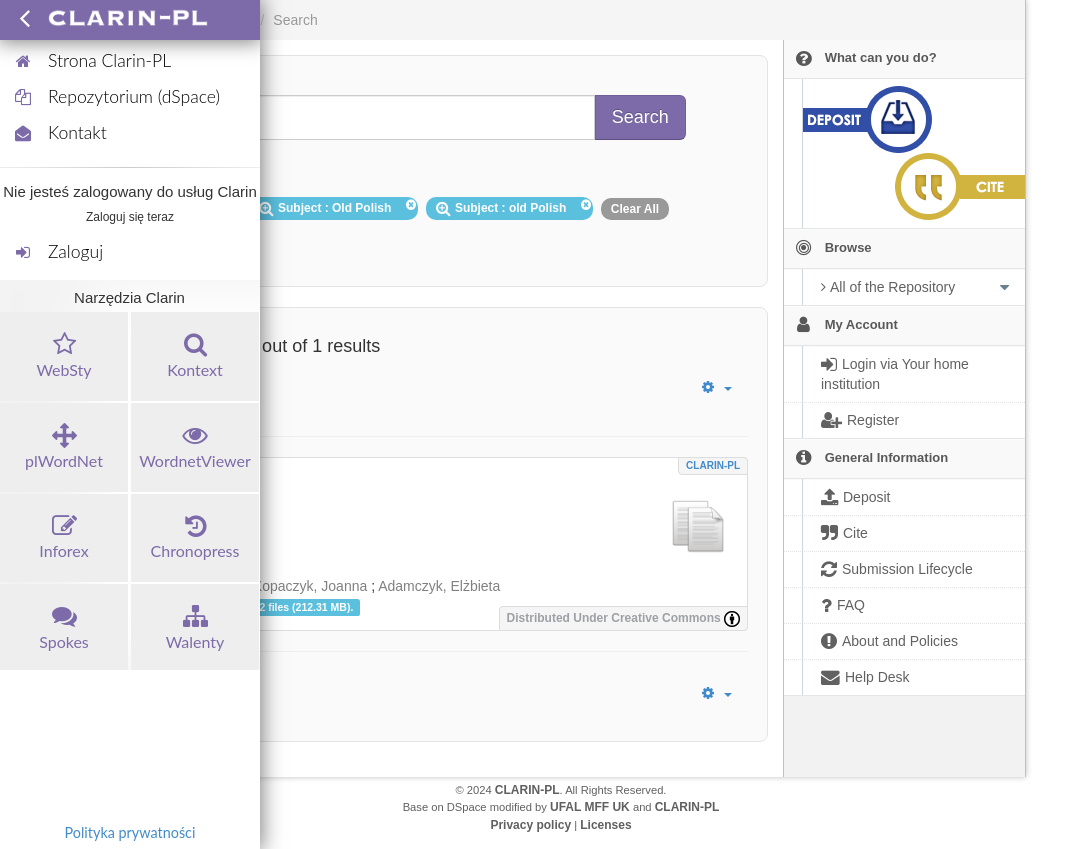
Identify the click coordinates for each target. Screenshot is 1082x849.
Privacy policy (530, 825)
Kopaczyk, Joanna (310, 586)
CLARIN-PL (713, 465)
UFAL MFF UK (590, 807)
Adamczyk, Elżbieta (439, 586)
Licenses (605, 825)
